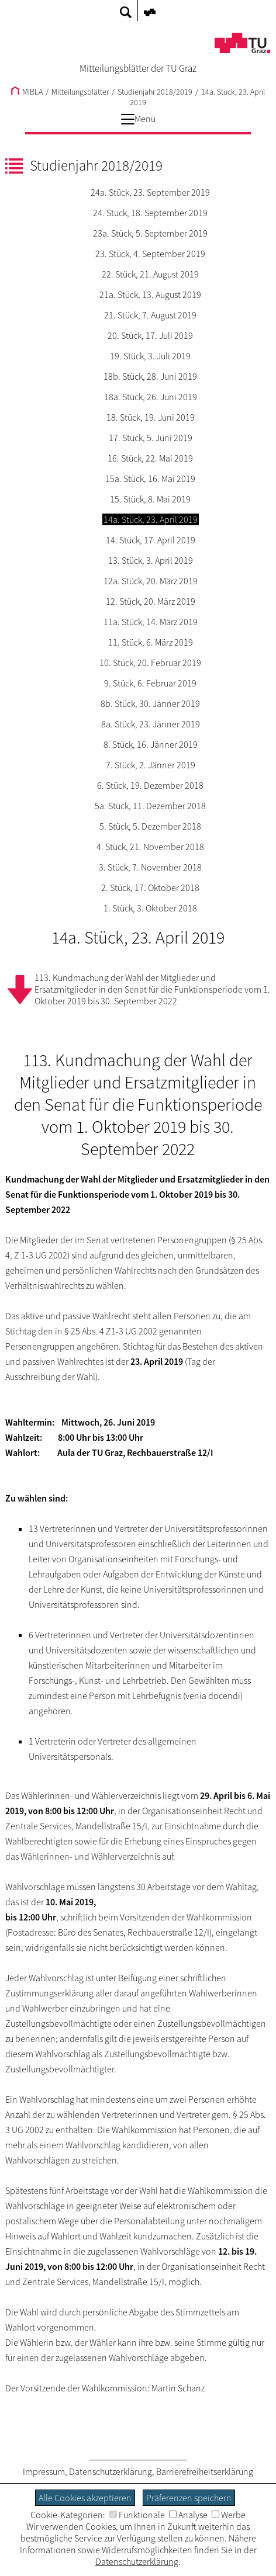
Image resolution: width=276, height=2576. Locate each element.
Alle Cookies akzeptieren (85, 2498)
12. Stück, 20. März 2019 (150, 601)
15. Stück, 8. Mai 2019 (150, 499)
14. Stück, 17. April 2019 (150, 540)
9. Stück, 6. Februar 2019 (150, 683)
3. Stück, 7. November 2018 (150, 867)
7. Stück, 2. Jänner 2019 (150, 765)
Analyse (188, 2514)
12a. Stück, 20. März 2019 (151, 581)
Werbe (229, 2514)
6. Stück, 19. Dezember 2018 (150, 785)
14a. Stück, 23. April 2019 (151, 519)
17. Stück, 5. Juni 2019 (150, 437)
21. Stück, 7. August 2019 (150, 315)
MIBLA (27, 91)
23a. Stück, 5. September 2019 (150, 233)
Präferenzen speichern (189, 2498)
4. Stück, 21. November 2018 (150, 846)
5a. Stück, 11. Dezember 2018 (150, 806)
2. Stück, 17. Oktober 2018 (150, 887)
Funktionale (137, 2514)
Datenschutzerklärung (110, 2471)
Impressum (44, 2471)
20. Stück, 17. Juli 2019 (150, 335)
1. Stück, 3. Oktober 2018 (150, 908)
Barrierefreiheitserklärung (204, 2471)
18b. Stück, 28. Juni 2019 (150, 376)
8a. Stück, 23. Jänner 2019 (150, 724)
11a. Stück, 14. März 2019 (151, 621)
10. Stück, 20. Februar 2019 (150, 662)
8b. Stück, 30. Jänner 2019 (150, 703)
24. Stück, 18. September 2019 (150, 213)
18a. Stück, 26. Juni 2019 (150, 397)
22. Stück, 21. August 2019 (150, 274)
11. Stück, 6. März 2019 (150, 642)
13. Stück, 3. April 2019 (150, 560)
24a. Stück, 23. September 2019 (150, 192)
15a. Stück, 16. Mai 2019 (150, 478)
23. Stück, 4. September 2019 (150, 253)
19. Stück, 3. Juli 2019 (150, 356)
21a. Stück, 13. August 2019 (150, 294)
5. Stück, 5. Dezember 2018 (150, 826)
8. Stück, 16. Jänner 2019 (151, 744)
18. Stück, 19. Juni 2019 (150, 417)
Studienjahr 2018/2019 (155, 91)
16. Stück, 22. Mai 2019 (150, 458)
